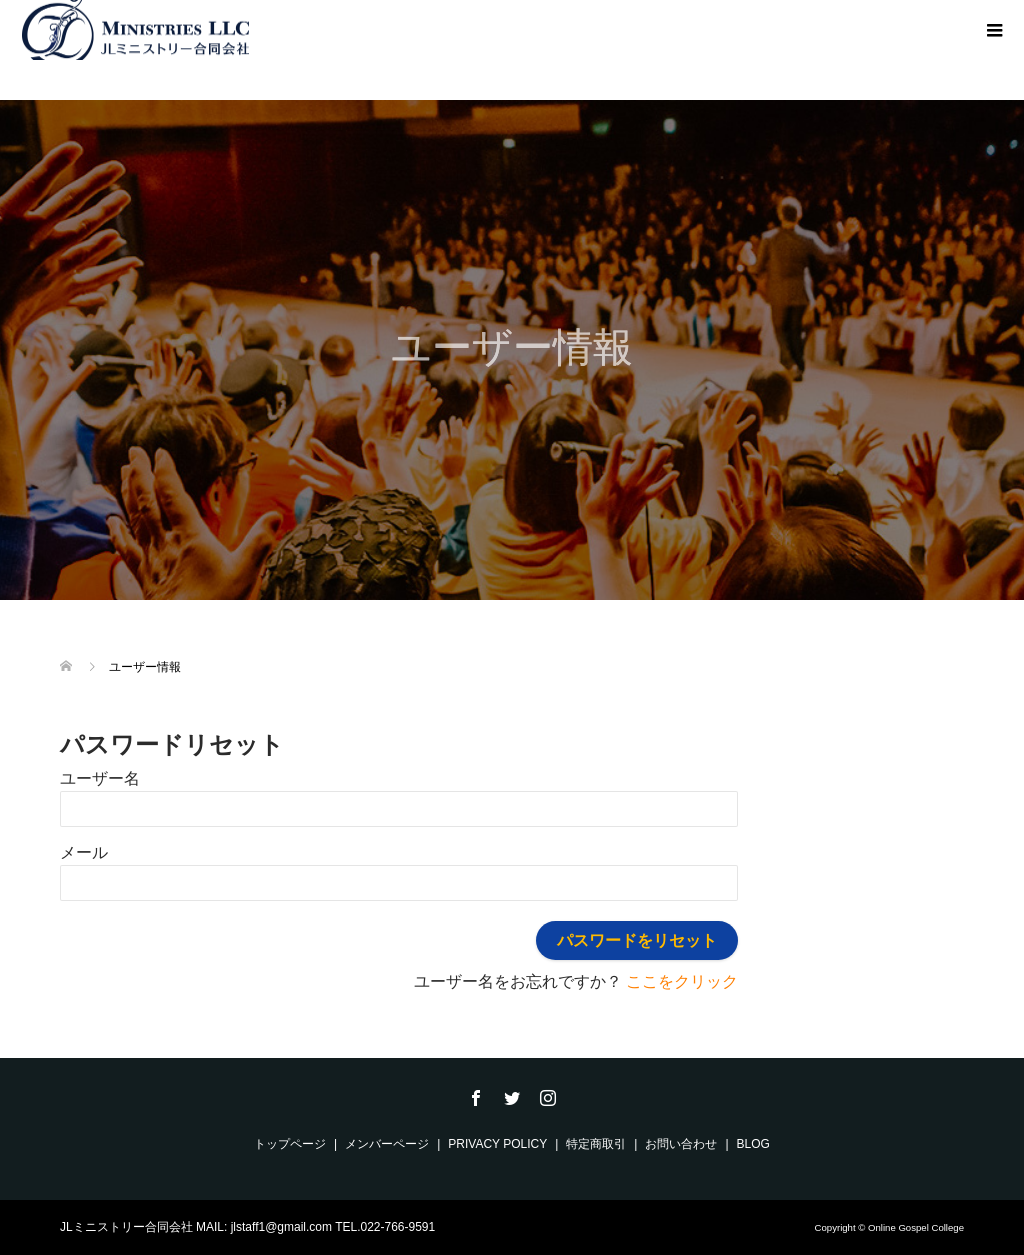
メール (84, 852)
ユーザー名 (100, 778)
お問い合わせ (681, 1144)
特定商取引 (596, 1144)
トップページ (290, 1144)
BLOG (753, 1144)
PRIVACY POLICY (497, 1144)
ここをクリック (682, 981)
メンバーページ (387, 1144)
